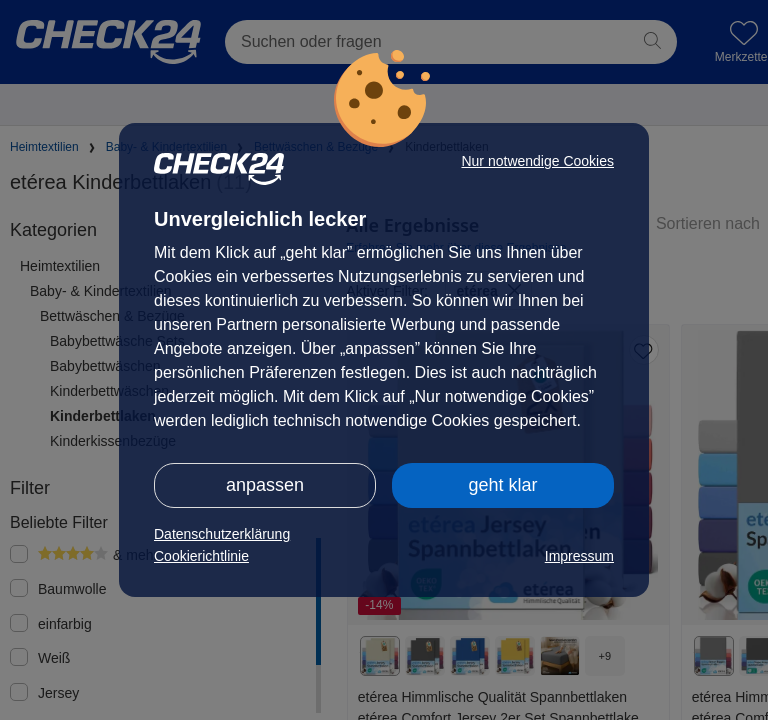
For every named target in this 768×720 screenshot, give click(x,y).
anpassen (265, 485)
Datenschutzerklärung (222, 534)
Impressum (579, 556)
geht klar (502, 485)
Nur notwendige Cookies (537, 161)
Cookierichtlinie (201, 556)
